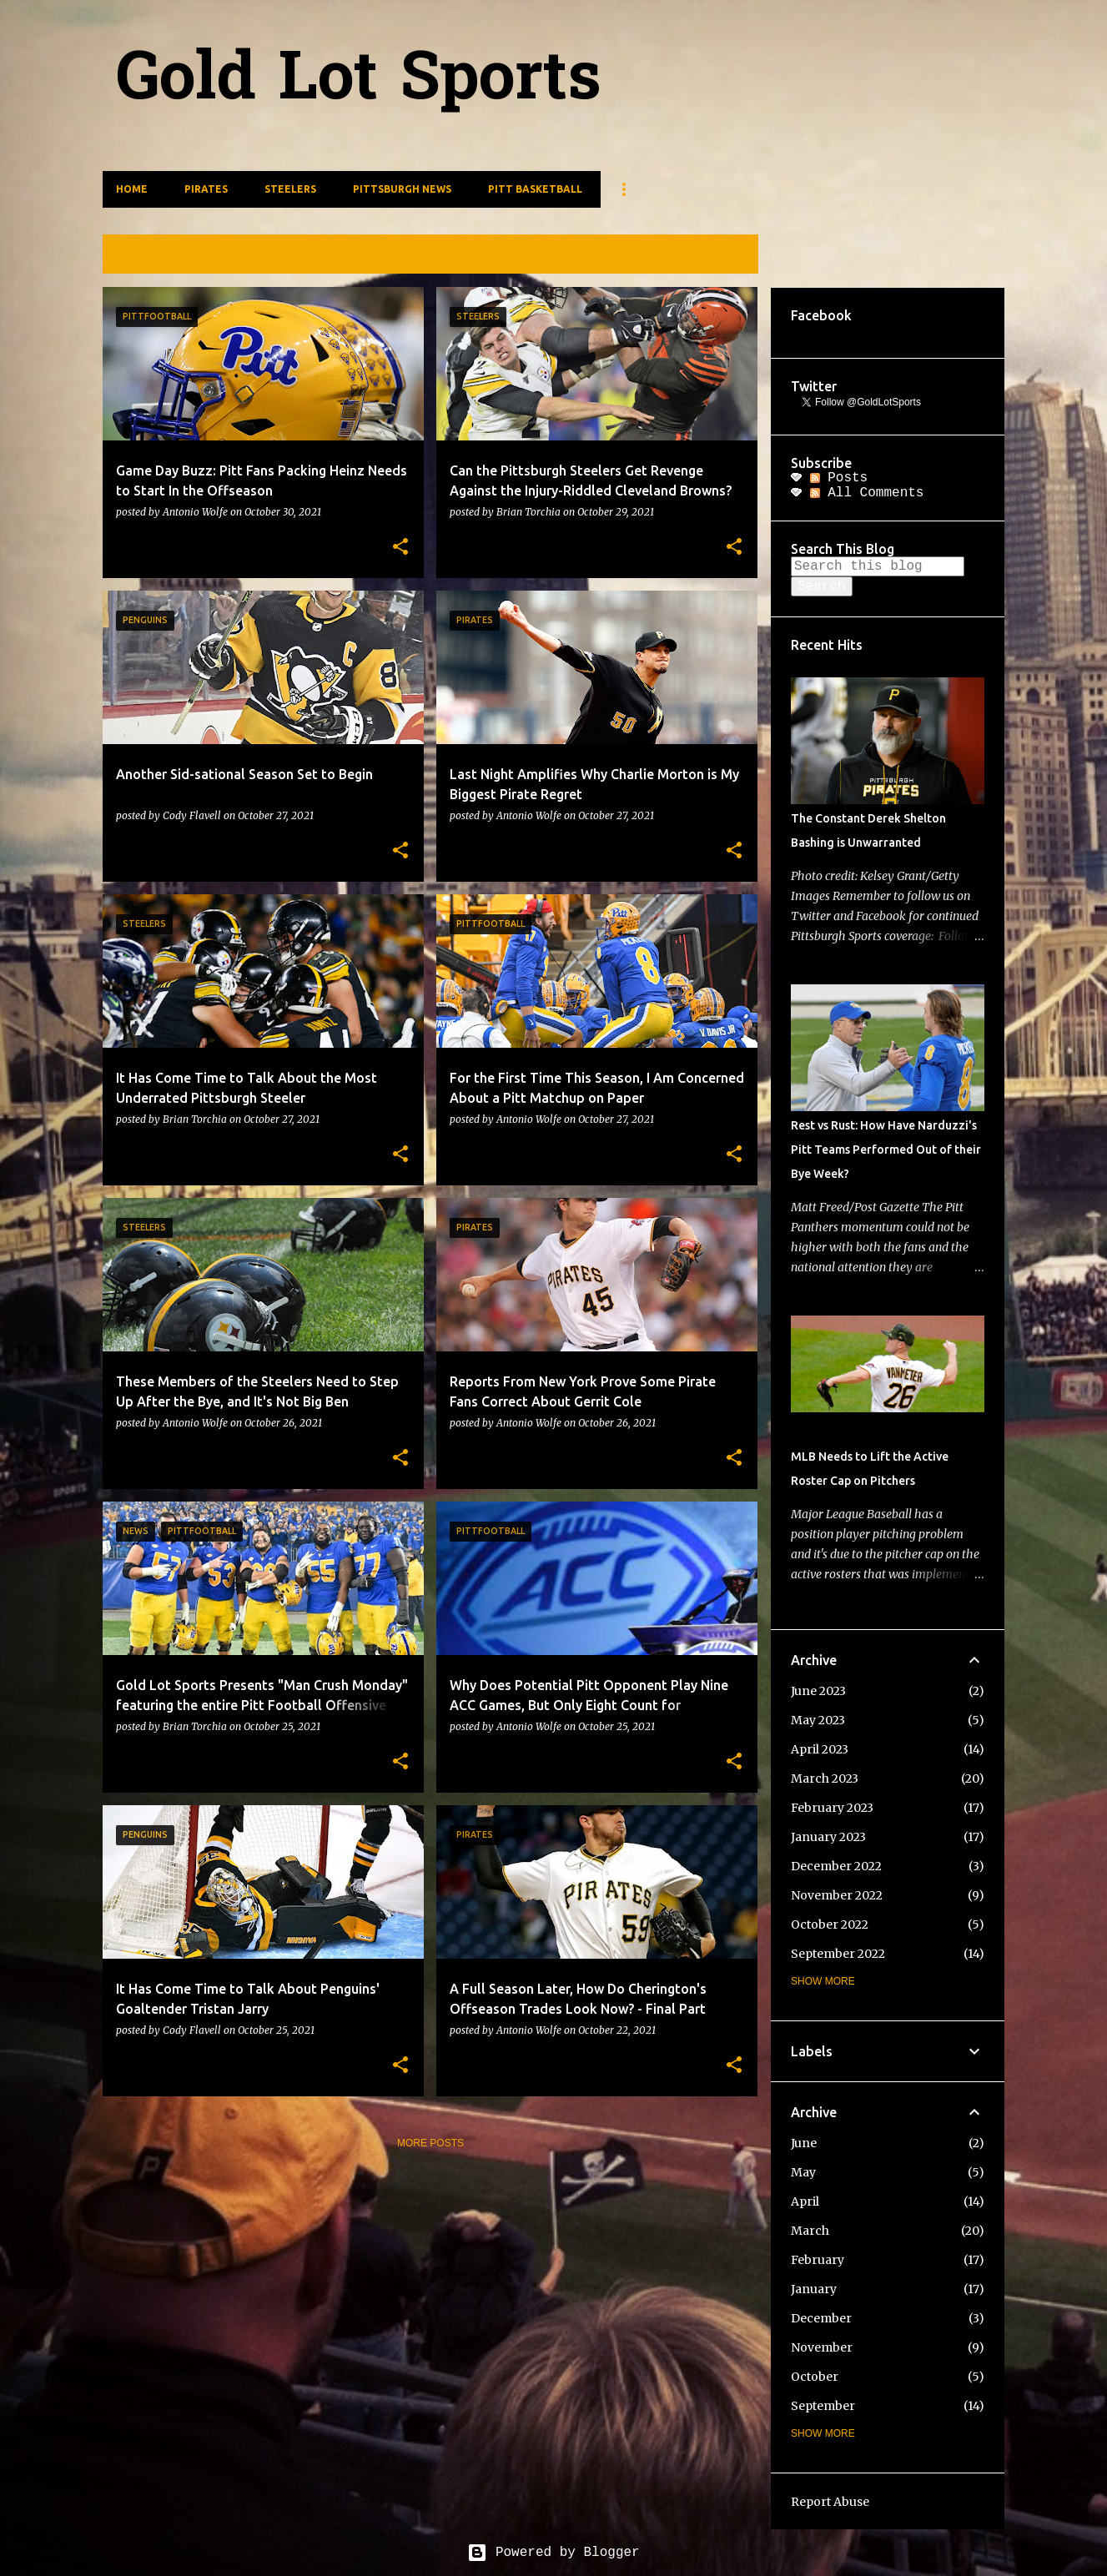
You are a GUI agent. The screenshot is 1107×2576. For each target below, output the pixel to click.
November (822, 2347)
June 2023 (818, 1690)
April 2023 (819, 1749)
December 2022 (836, 1866)
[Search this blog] (877, 566)
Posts (839, 478)
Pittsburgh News (402, 189)
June (804, 2143)
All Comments (867, 493)
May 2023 (818, 1720)
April (805, 2201)
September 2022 (838, 1953)
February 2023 (832, 1807)
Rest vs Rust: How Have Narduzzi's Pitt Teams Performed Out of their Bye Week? (886, 1149)
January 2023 (828, 1836)
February (817, 2259)
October (814, 2376)
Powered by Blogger (553, 2552)
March (810, 2230)
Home (132, 189)
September (823, 2405)
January (814, 2289)
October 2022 (829, 1924)
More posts (430, 2143)
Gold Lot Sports (358, 82)
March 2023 (824, 1778)
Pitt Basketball (535, 189)
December (821, 2318)
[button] (400, 547)
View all (722, 256)
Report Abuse (830, 2501)
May (803, 2172)
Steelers (290, 189)
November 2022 (837, 1895)
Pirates (206, 189)
